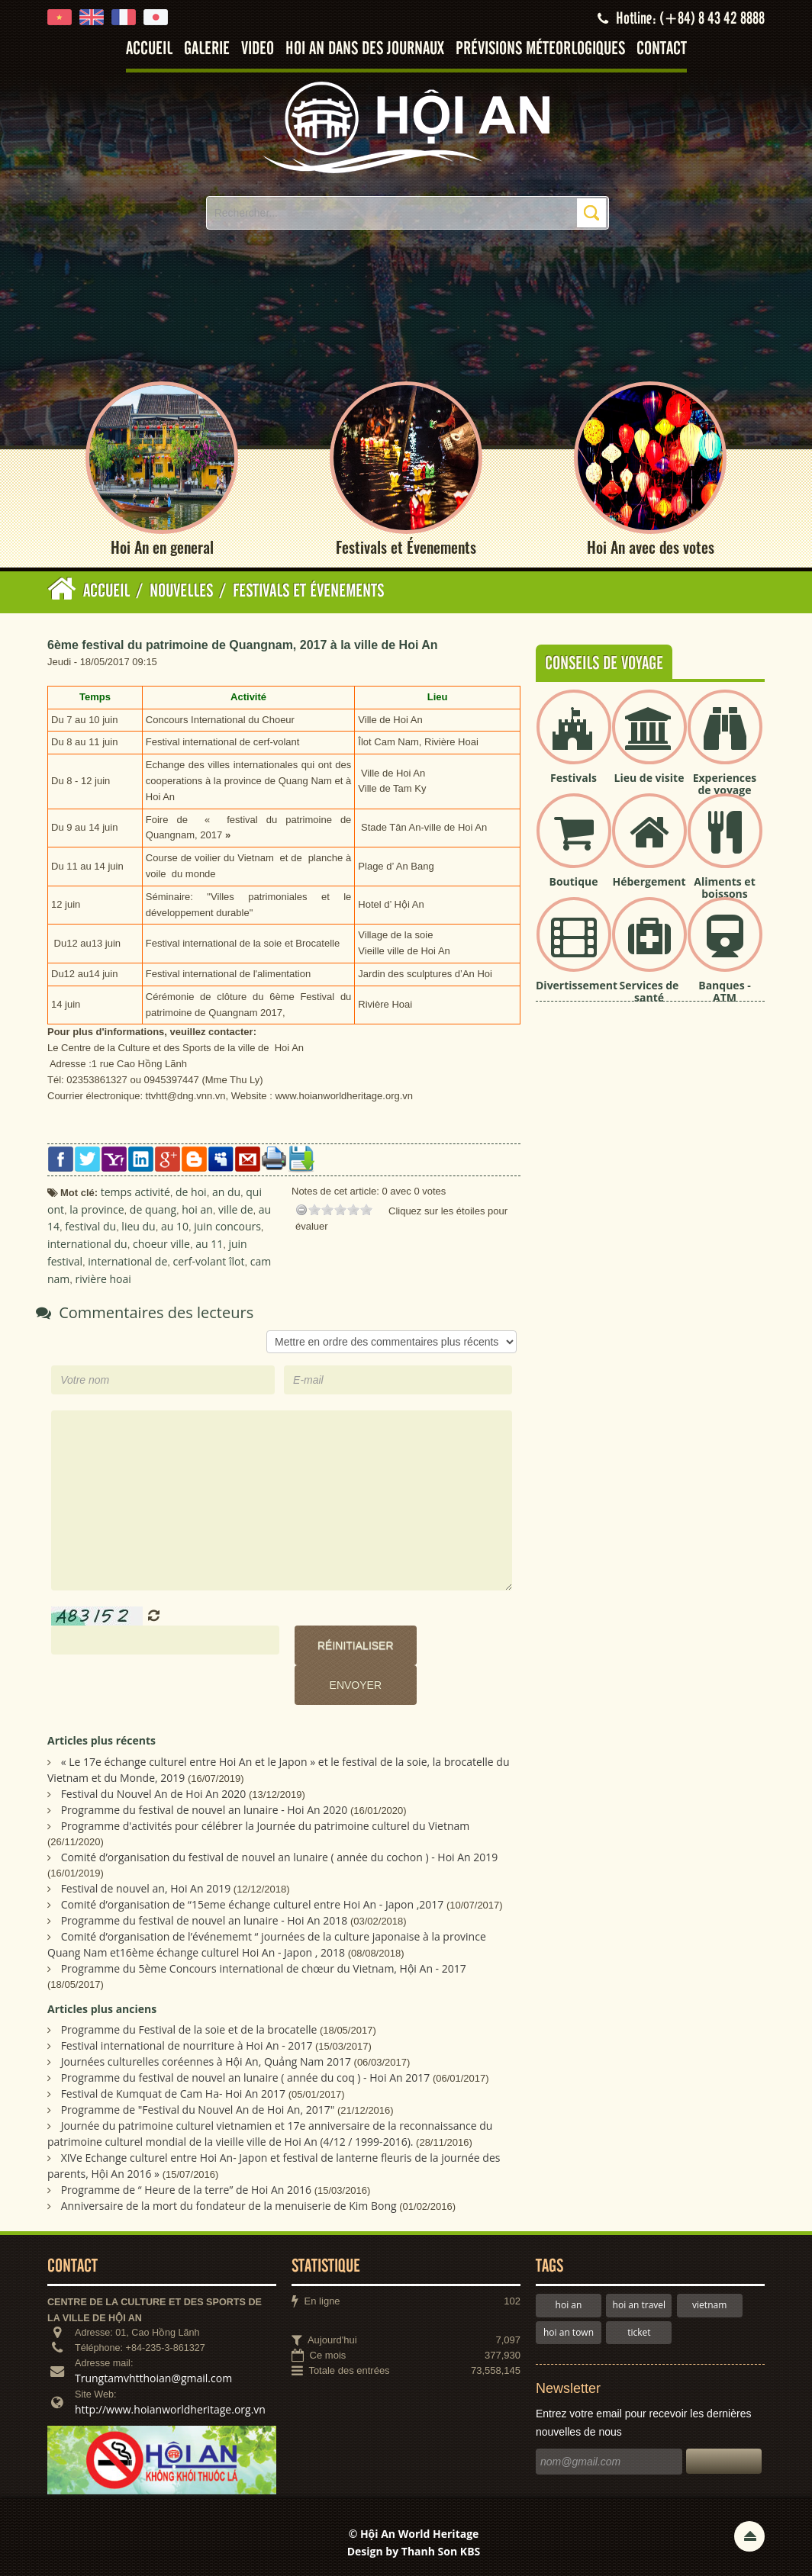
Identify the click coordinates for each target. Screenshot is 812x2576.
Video (257, 49)
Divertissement (576, 985)
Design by (414, 2552)
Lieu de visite (649, 777)
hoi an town (568, 2332)
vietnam (709, 2304)
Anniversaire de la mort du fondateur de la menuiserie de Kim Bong (229, 2205)
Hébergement (649, 881)
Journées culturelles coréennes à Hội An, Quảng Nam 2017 (206, 2061)
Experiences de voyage (725, 784)
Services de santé (649, 991)
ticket (638, 2332)
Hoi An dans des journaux (364, 49)
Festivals (573, 777)
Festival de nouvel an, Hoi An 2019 (146, 1888)
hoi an (569, 2304)
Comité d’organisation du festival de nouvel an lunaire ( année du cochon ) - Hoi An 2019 (279, 1857)
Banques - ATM (724, 991)
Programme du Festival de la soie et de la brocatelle (189, 2029)
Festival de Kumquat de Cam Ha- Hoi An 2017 (173, 2093)
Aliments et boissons (724, 888)
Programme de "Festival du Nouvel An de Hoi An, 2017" (198, 2109)
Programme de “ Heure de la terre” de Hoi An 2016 (186, 2189)
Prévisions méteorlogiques (540, 49)
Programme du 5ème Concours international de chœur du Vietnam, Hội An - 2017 (263, 1968)
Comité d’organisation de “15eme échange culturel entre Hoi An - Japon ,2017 (252, 1904)
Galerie (207, 49)
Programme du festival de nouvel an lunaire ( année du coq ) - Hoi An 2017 (245, 2077)
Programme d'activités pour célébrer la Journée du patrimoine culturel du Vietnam (265, 1826)
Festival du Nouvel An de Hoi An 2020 (153, 1793)
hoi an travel (639, 2304)
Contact (661, 49)
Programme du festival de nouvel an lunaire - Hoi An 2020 (204, 1810)
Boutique (573, 881)
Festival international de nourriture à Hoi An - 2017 (187, 2045)
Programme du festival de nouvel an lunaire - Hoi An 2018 (204, 1920)
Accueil (149, 49)
